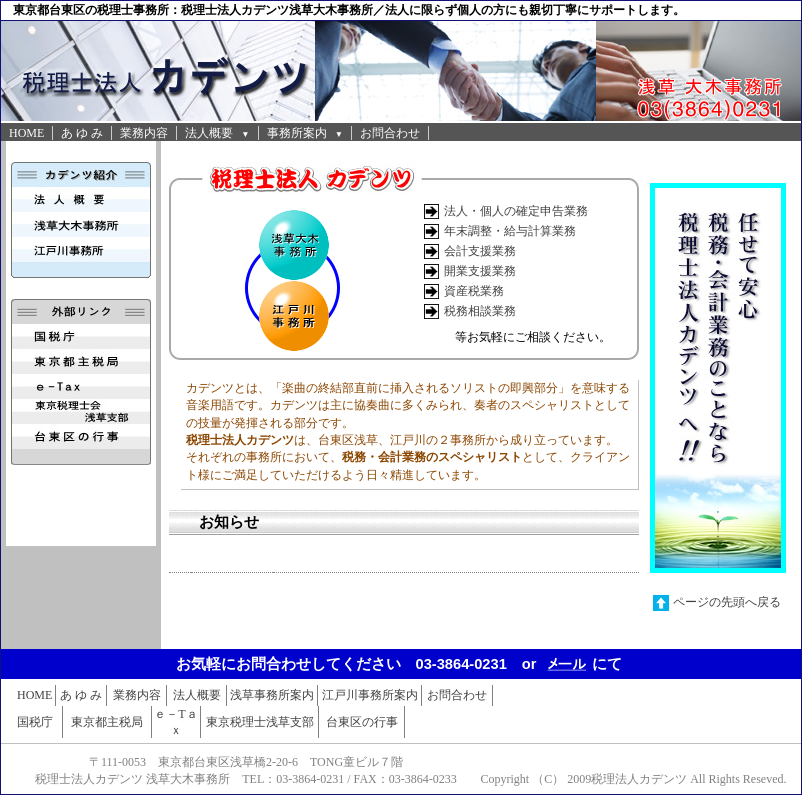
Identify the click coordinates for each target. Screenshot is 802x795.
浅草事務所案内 (272, 695)
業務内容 (144, 133)
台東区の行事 (362, 722)
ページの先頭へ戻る (727, 602)
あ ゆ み (82, 133)
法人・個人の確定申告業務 (516, 211)
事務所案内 (305, 133)
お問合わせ (390, 133)
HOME (26, 133)
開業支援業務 (480, 271)
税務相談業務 (480, 311)
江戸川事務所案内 (370, 695)
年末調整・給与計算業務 (510, 231)
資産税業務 (474, 291)
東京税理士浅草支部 (260, 722)
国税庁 (35, 722)
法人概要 (217, 133)
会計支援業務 (480, 251)
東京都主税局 (107, 722)
